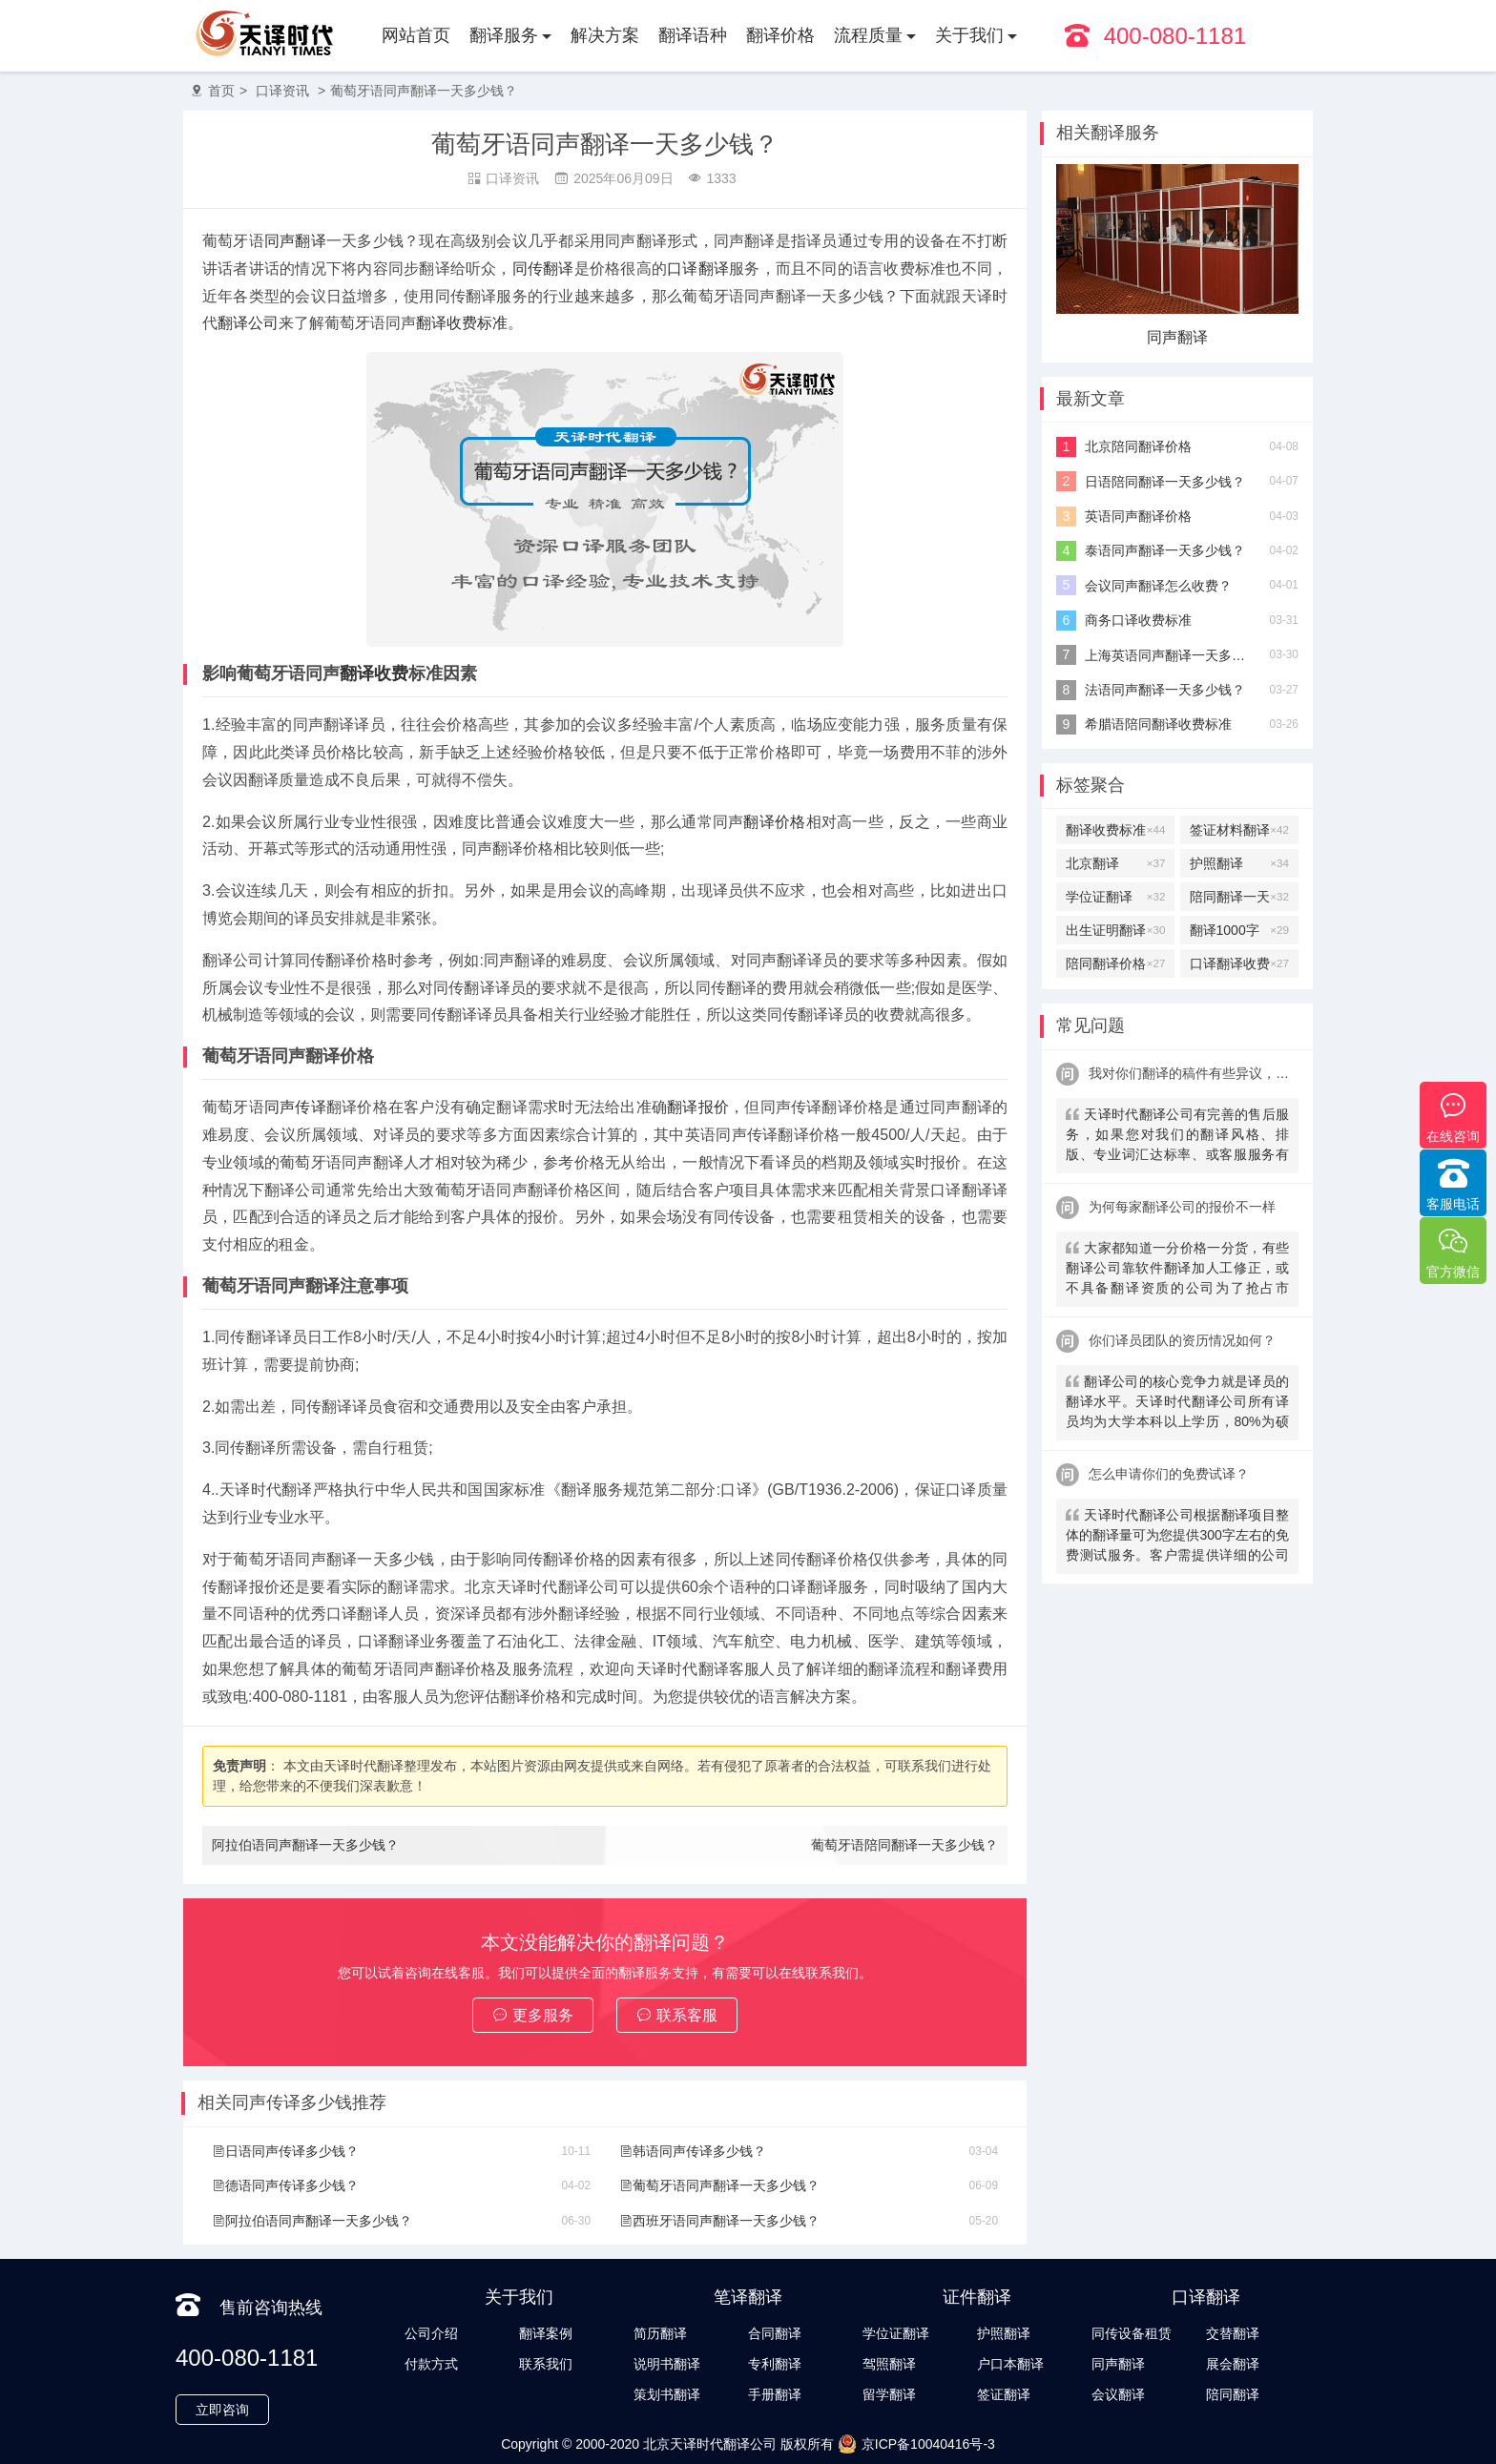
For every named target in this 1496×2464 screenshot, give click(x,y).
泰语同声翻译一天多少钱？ (1165, 550)
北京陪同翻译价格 (1138, 446)
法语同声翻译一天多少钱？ (1165, 689)
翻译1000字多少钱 (1239, 930)
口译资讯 (282, 90)
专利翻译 (774, 2363)
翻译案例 (545, 2333)
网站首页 (416, 35)
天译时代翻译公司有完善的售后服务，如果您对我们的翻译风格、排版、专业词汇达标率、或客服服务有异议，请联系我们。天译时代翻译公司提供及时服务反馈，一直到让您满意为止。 (1177, 1137)
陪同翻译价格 (1115, 963)
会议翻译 (1118, 2394)
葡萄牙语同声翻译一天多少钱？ (423, 90)
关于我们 (969, 35)
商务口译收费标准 (1138, 620)
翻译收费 (374, 673)
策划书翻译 (667, 2394)
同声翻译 (295, 241)
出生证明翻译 (1115, 930)
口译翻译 (698, 268)
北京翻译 (1115, 863)
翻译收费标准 (462, 323)
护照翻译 (1239, 863)
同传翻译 (543, 268)
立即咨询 (222, 2409)
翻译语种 (692, 35)
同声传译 (295, 1107)
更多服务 (532, 2015)
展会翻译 (1232, 2363)
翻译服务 (503, 35)
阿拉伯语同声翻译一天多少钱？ (305, 1845)
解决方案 (605, 35)
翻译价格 (780, 35)
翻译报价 (698, 1107)
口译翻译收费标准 (1239, 963)
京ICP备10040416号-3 (916, 2444)
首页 (221, 90)
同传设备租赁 (1131, 2333)
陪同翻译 (1232, 2394)
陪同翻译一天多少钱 (1239, 896)
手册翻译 (774, 2394)
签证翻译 (1003, 2394)
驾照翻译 (889, 2363)
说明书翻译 (667, 2363)
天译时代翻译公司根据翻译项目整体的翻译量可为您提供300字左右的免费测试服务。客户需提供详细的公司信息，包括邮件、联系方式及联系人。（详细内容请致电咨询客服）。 (1177, 1537)
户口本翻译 (1010, 2363)
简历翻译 (660, 2333)
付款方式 (431, 2363)
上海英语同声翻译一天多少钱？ (1170, 655)
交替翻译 (1177, 337)
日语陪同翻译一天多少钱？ (1165, 481)
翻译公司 (248, 323)
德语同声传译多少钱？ (285, 2185)
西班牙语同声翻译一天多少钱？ (719, 2220)
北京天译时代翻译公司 (710, 2444)
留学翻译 (889, 2394)
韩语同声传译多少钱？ (692, 2151)
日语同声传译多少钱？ (285, 2151)
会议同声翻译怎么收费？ (1158, 585)
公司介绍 (431, 2333)
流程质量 (868, 35)
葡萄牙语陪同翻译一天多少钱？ (904, 1845)
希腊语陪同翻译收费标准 (1158, 724)
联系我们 (545, 2363)
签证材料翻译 (1239, 830)
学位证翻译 (1115, 896)
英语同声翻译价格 (1138, 516)
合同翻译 (774, 2333)
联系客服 (676, 2015)
